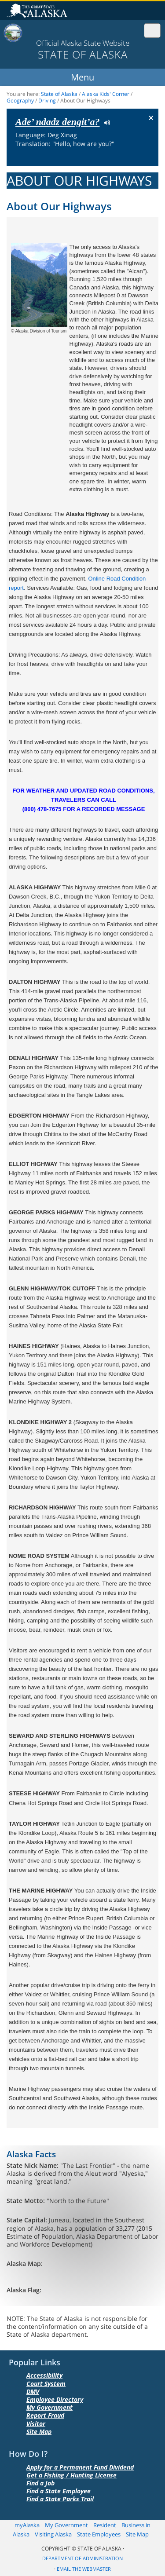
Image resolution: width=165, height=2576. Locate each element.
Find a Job (40, 2483)
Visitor (35, 2423)
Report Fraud (45, 2415)
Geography (20, 100)
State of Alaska (38, 11)
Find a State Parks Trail (60, 2499)
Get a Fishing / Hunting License (71, 2475)
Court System (46, 2383)
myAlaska (27, 2525)
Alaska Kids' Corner (105, 94)
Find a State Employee (58, 2491)
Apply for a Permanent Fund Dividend (80, 2467)
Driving (47, 100)
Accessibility (44, 2375)
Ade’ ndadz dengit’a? (57, 121)
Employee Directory (54, 2399)
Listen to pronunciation (104, 122)
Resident (104, 2525)
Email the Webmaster (84, 2569)
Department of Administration (82, 2558)
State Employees (99, 2534)
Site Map (38, 2431)
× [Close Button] (151, 117)
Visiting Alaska (53, 2534)
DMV (32, 2391)
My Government (49, 2407)
